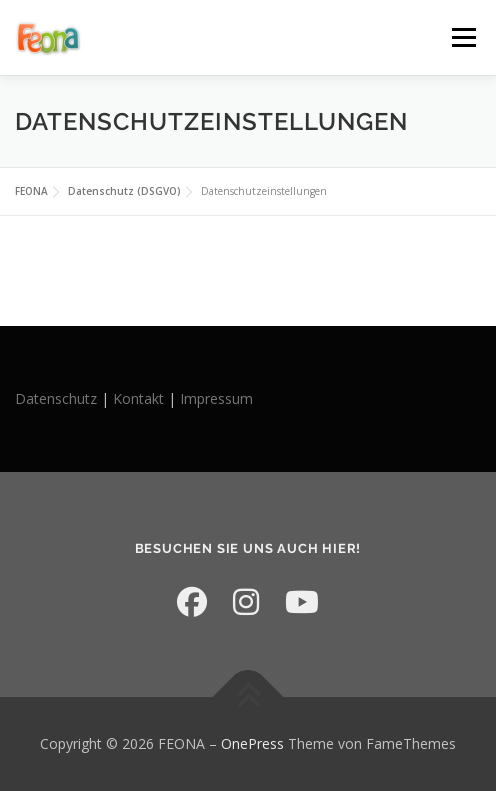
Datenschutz (58, 398)
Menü (462, 37)
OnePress (252, 743)
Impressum (216, 398)
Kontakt (138, 398)
